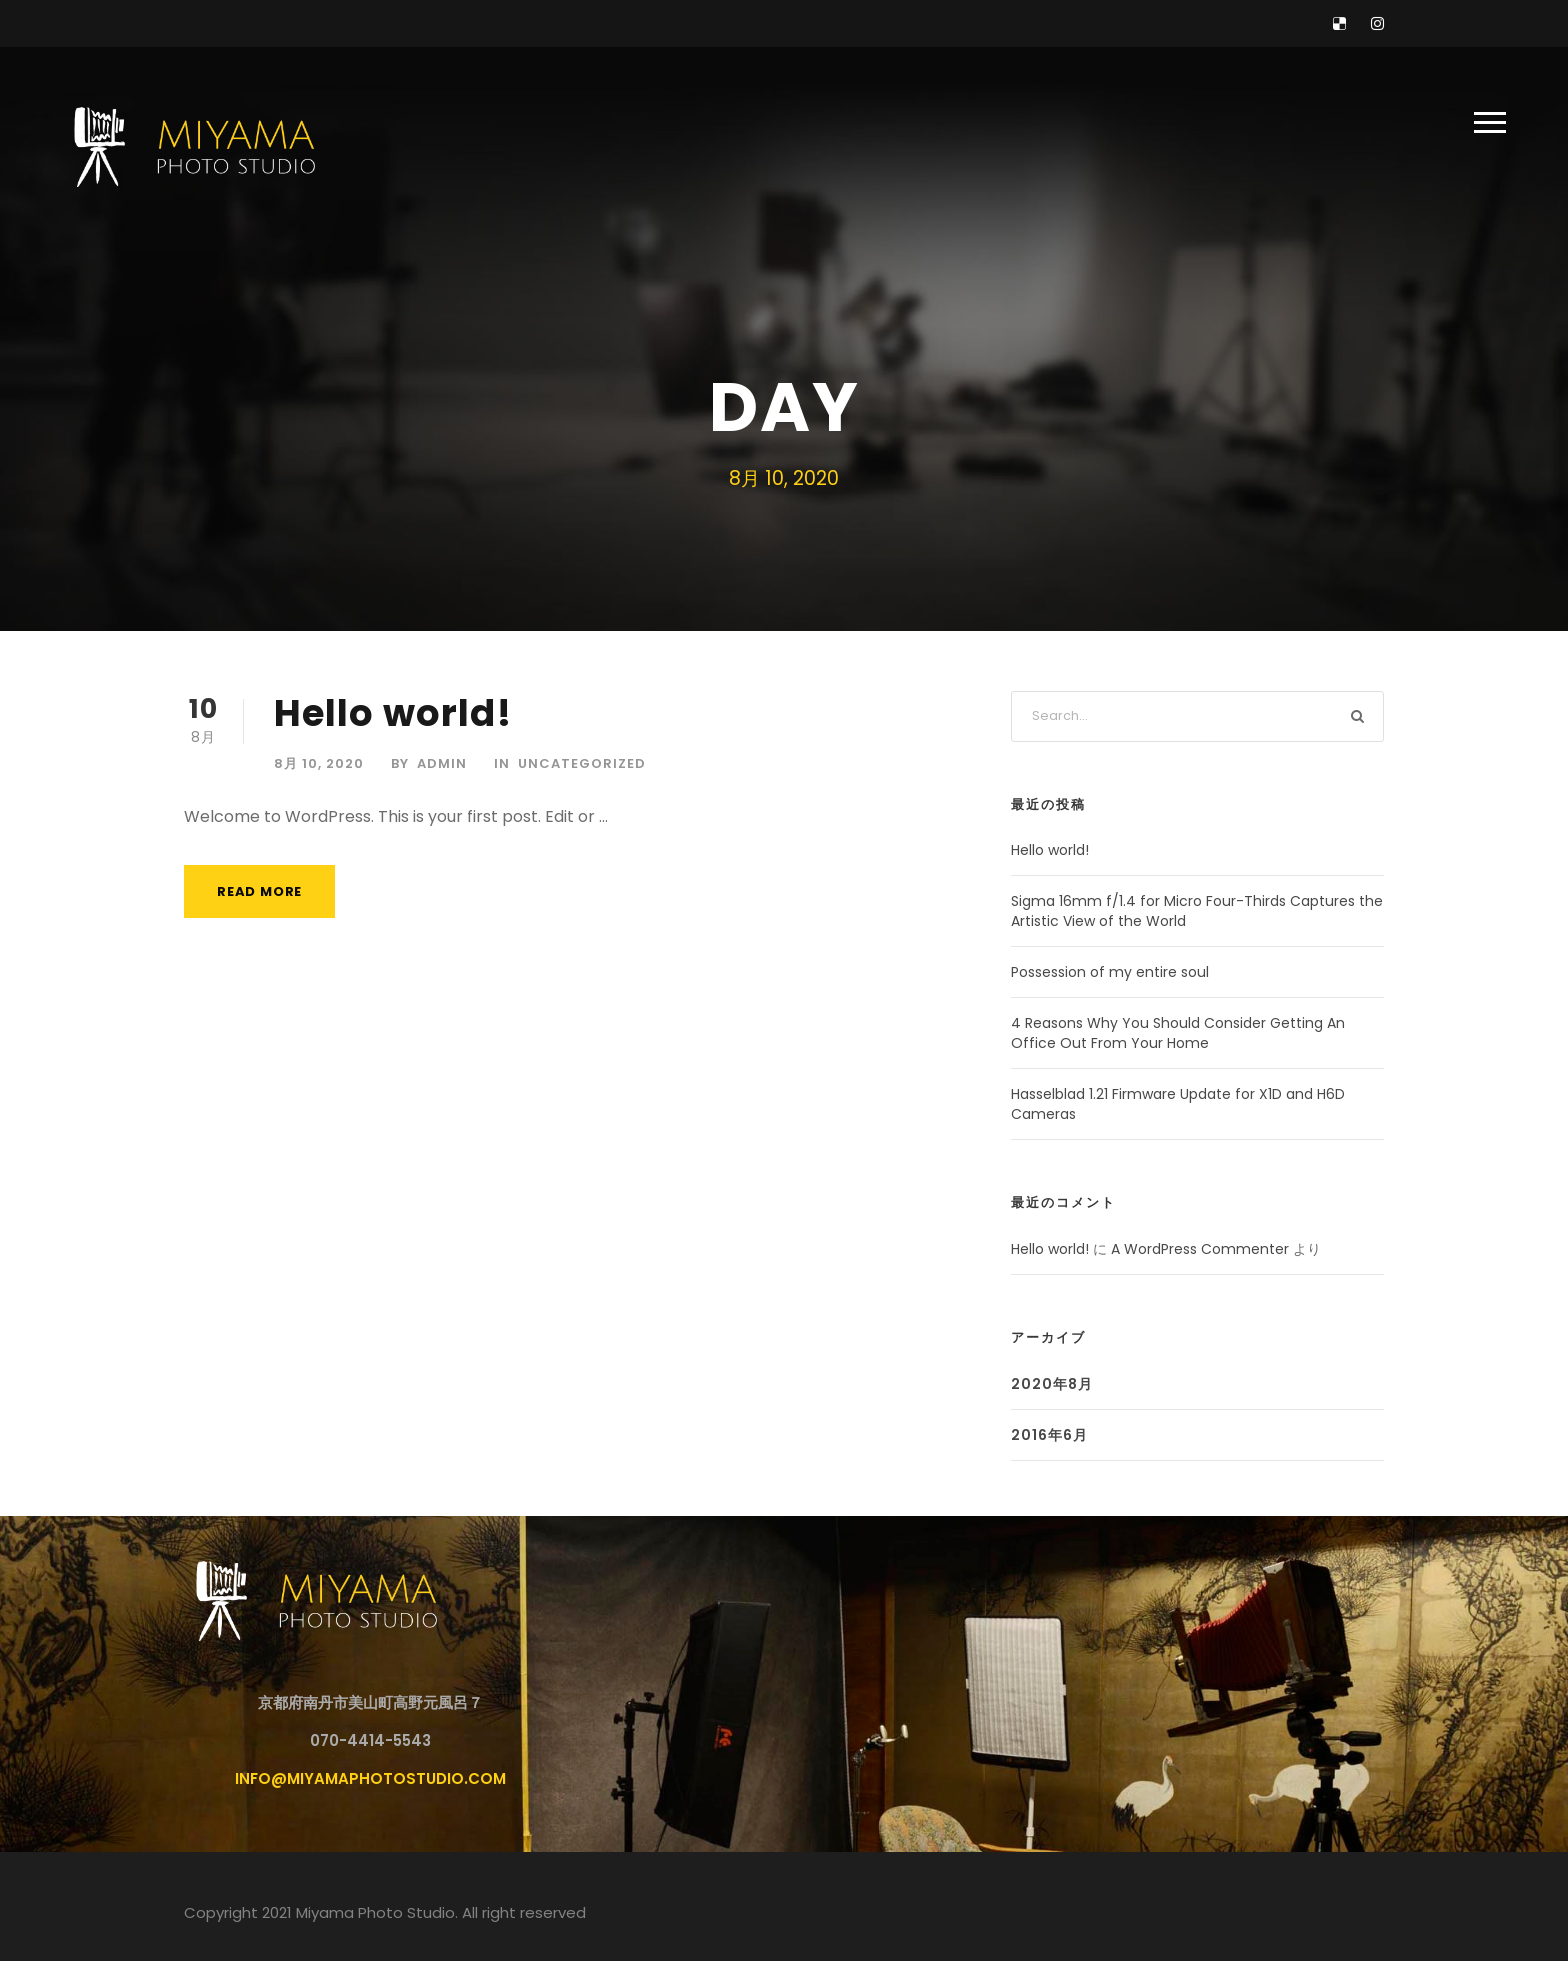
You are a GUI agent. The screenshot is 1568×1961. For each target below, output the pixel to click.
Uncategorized (582, 763)
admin (442, 763)
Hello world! (393, 713)
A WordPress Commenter (1200, 1249)
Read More (259, 891)
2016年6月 (1049, 1435)
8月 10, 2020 (319, 763)
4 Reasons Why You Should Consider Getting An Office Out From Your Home (1178, 1033)
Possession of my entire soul (1110, 972)
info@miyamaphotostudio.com (370, 1778)
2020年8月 (1052, 1384)
